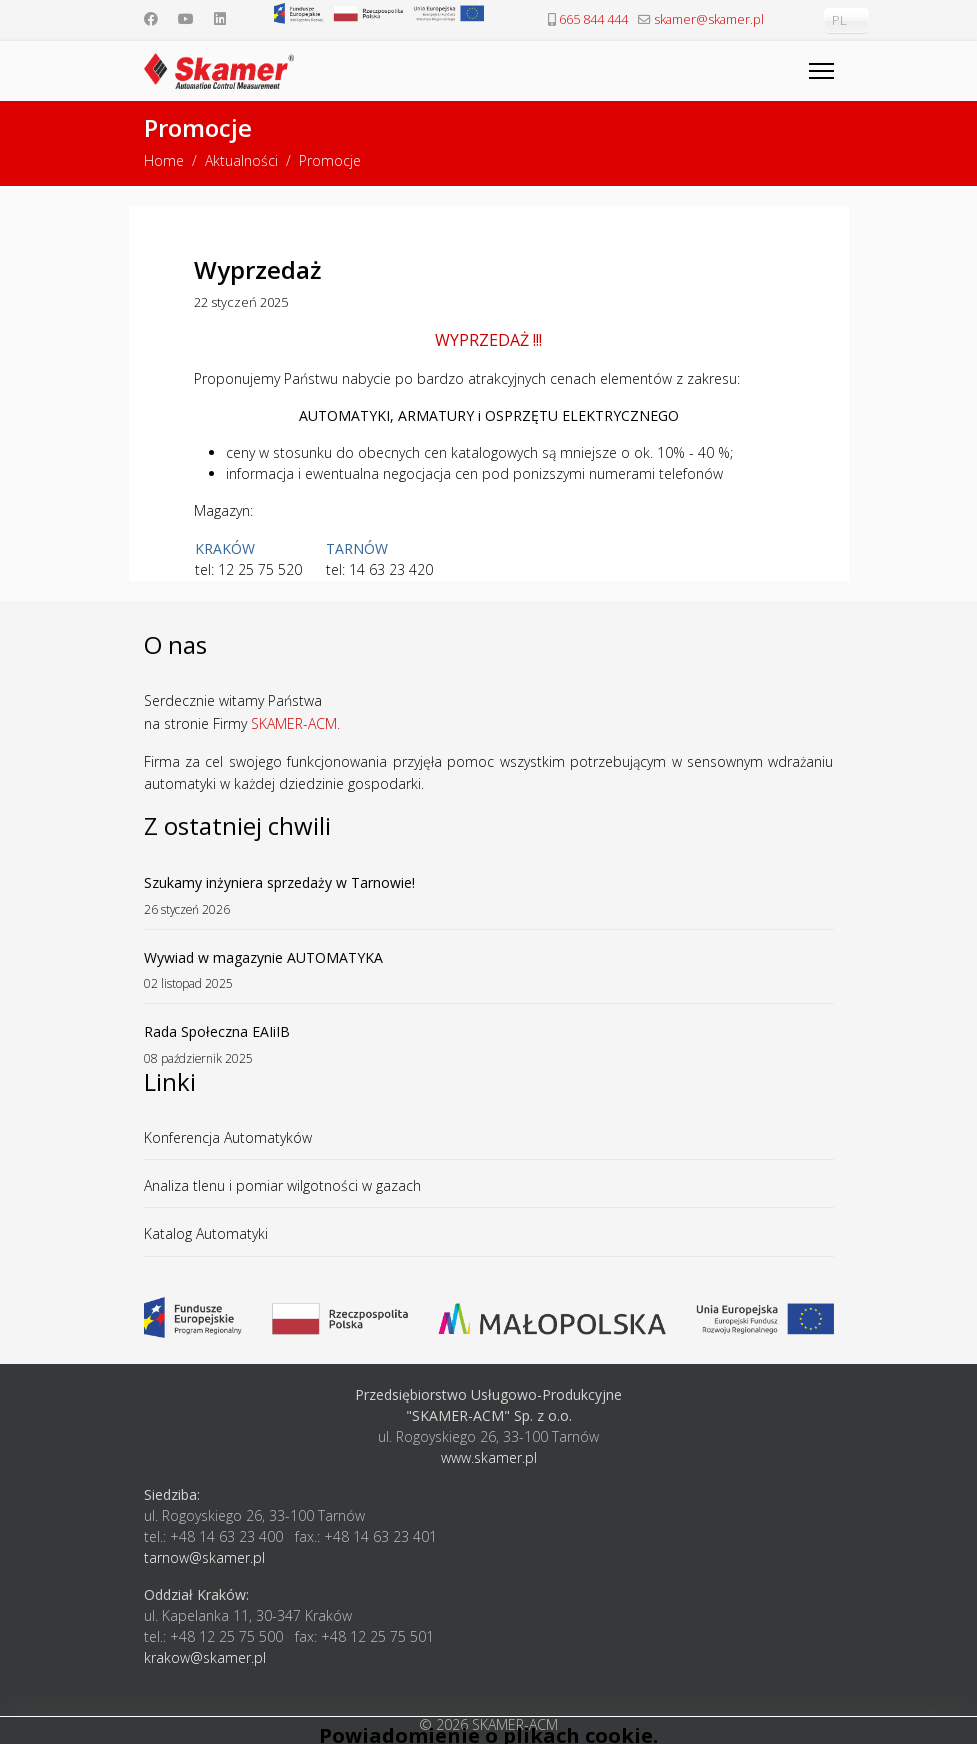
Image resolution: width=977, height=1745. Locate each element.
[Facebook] (151, 18)
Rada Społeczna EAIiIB (489, 1044)
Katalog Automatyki (206, 1233)
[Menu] (821, 71)
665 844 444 (593, 19)
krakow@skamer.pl (205, 1657)
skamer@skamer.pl (709, 19)
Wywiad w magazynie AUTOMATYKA (489, 970)
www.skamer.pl (489, 1457)
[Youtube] (186, 18)
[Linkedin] (220, 18)
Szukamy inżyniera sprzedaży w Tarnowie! (489, 895)
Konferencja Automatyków (228, 1137)
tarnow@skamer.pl (204, 1557)
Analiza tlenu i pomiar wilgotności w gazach (282, 1185)
